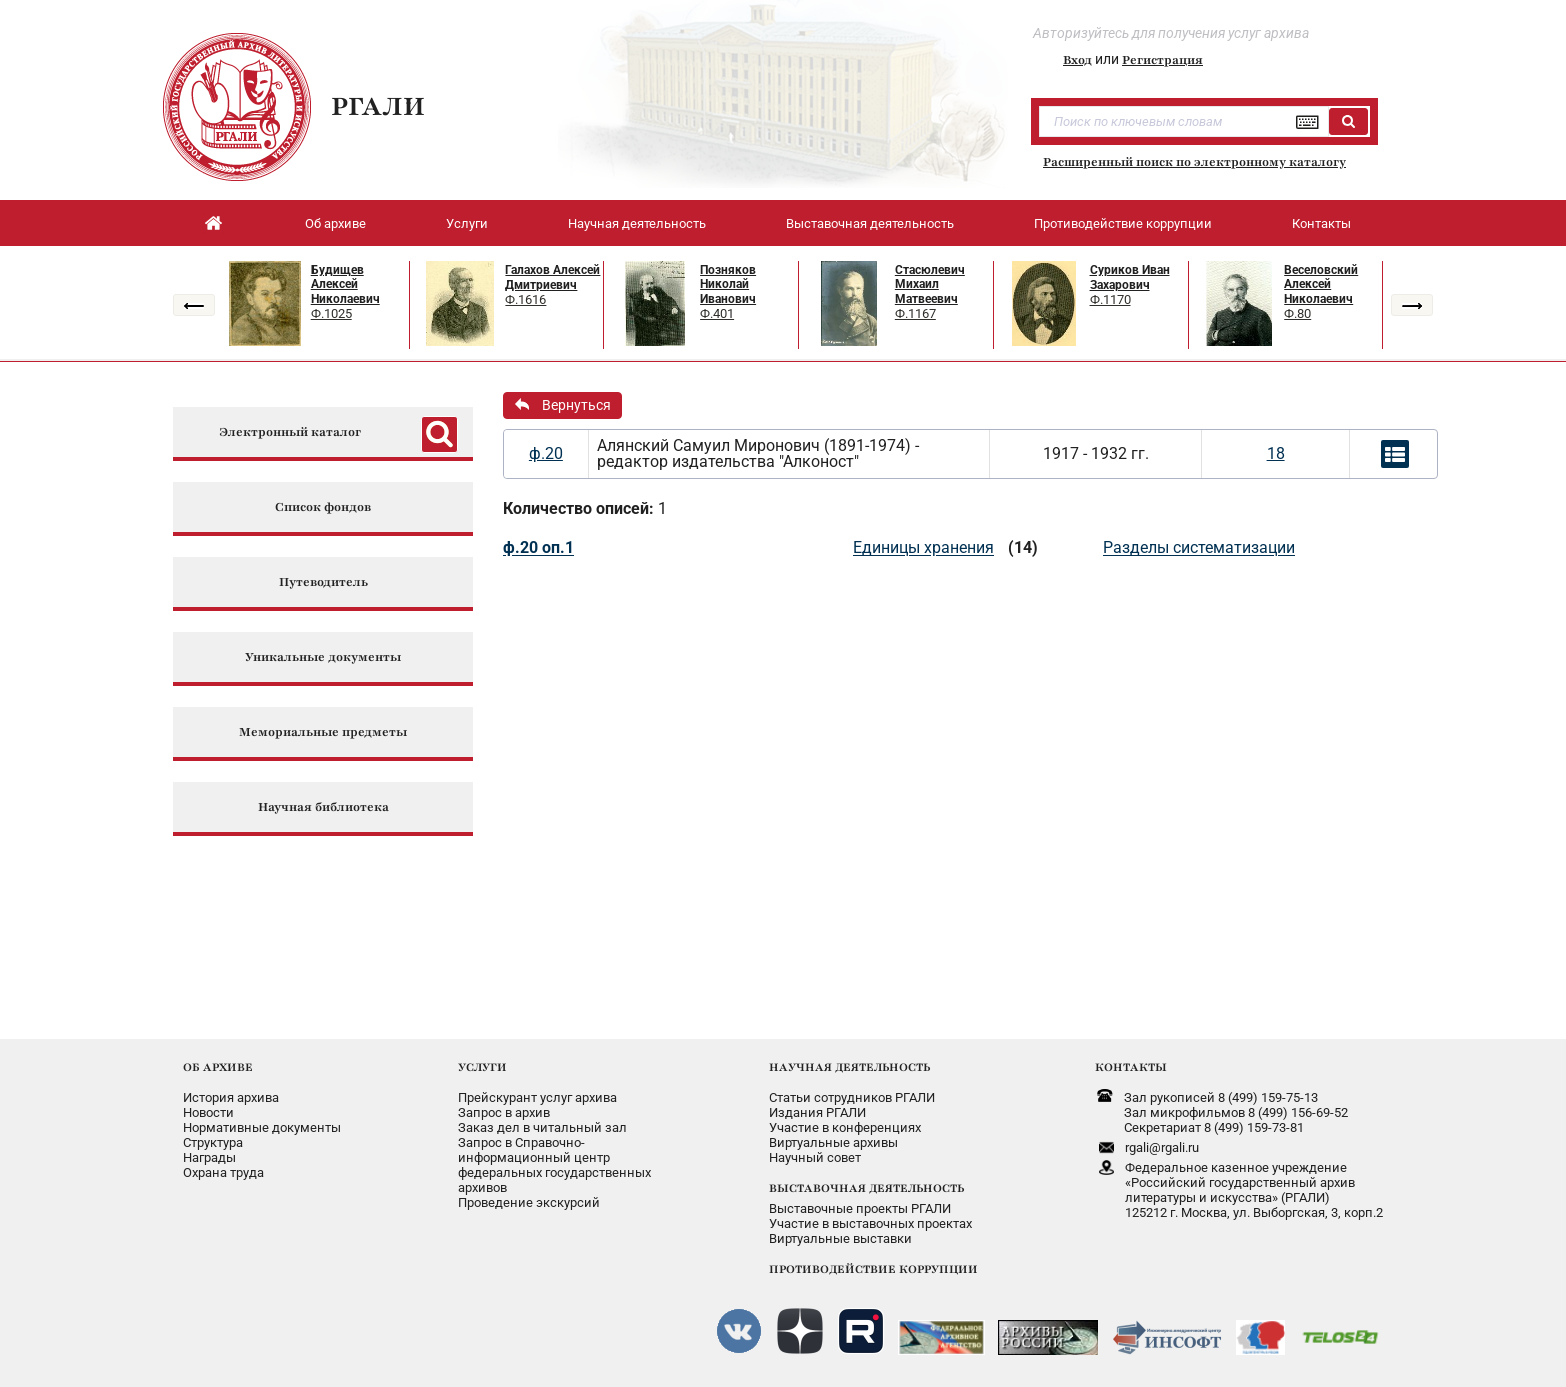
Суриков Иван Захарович (1130, 277)
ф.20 (546, 453)
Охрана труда (223, 1172)
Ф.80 (1297, 313)
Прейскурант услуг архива (537, 1097)
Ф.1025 (331, 313)
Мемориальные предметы (323, 732)
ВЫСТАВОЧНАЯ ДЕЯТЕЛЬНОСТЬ (866, 1188)
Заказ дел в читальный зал (542, 1127)
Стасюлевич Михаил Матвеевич (930, 284)
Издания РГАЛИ (817, 1112)
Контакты (1321, 223)
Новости (208, 1112)
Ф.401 (717, 313)
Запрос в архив (504, 1112)
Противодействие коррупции (1123, 223)
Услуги (467, 223)
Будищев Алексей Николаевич (345, 284)
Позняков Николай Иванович (728, 284)
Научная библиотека (323, 807)
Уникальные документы (323, 657)
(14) (1023, 547)
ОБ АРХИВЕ (218, 1067)
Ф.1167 (915, 313)
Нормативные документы (262, 1127)
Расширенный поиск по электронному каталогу (1194, 162)
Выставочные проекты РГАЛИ (860, 1208)
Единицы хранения (923, 547)
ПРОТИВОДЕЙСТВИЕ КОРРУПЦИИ (873, 1269)
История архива (231, 1097)
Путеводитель (323, 582)
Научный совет (815, 1157)
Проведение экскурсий (529, 1202)
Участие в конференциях (845, 1127)
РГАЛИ (378, 106)
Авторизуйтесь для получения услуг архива (1171, 33)
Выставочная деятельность (870, 223)
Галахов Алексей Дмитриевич (552, 277)
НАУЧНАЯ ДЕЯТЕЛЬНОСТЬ (849, 1067)
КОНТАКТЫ (1131, 1067)
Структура (213, 1142)
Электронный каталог (290, 432)
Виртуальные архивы (833, 1142)
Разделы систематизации (1199, 547)
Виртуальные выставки (840, 1238)
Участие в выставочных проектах (870, 1223)
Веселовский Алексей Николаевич (1321, 284)
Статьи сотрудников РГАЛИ (852, 1097)
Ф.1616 (525, 299)
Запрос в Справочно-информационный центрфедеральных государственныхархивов (554, 1165)
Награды (209, 1157)
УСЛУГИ (482, 1067)
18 (1276, 453)
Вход (1077, 60)
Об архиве (335, 223)
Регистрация (1162, 60)
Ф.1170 (1110, 299)
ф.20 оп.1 (538, 547)
